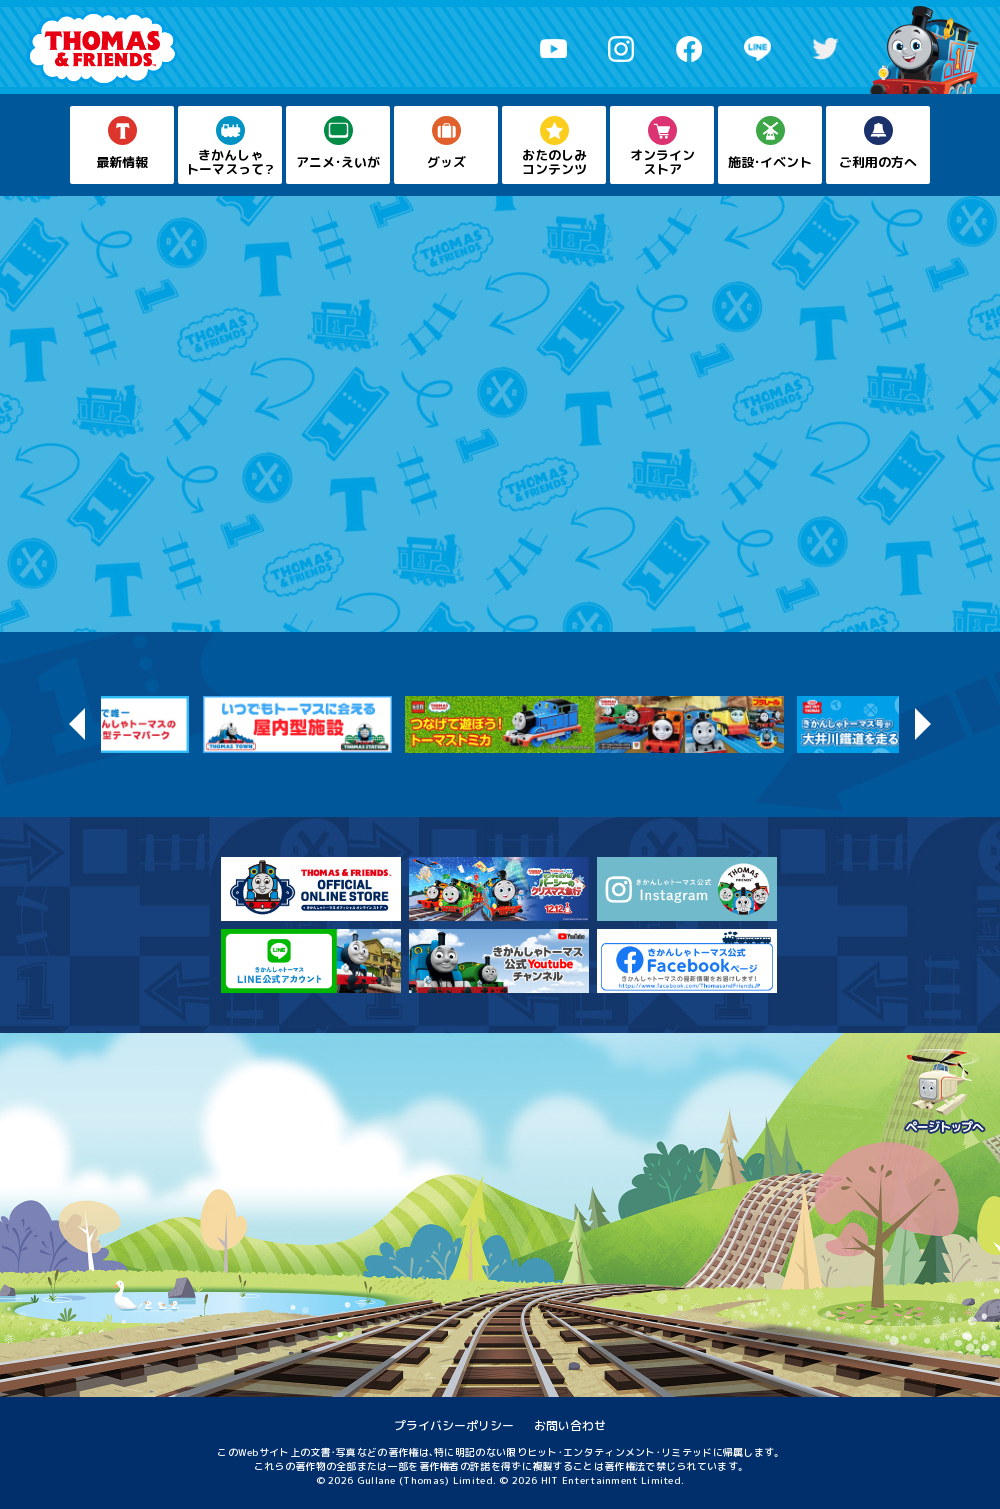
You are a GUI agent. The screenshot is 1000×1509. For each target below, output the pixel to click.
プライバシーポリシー (454, 1425)
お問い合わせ (570, 1425)
